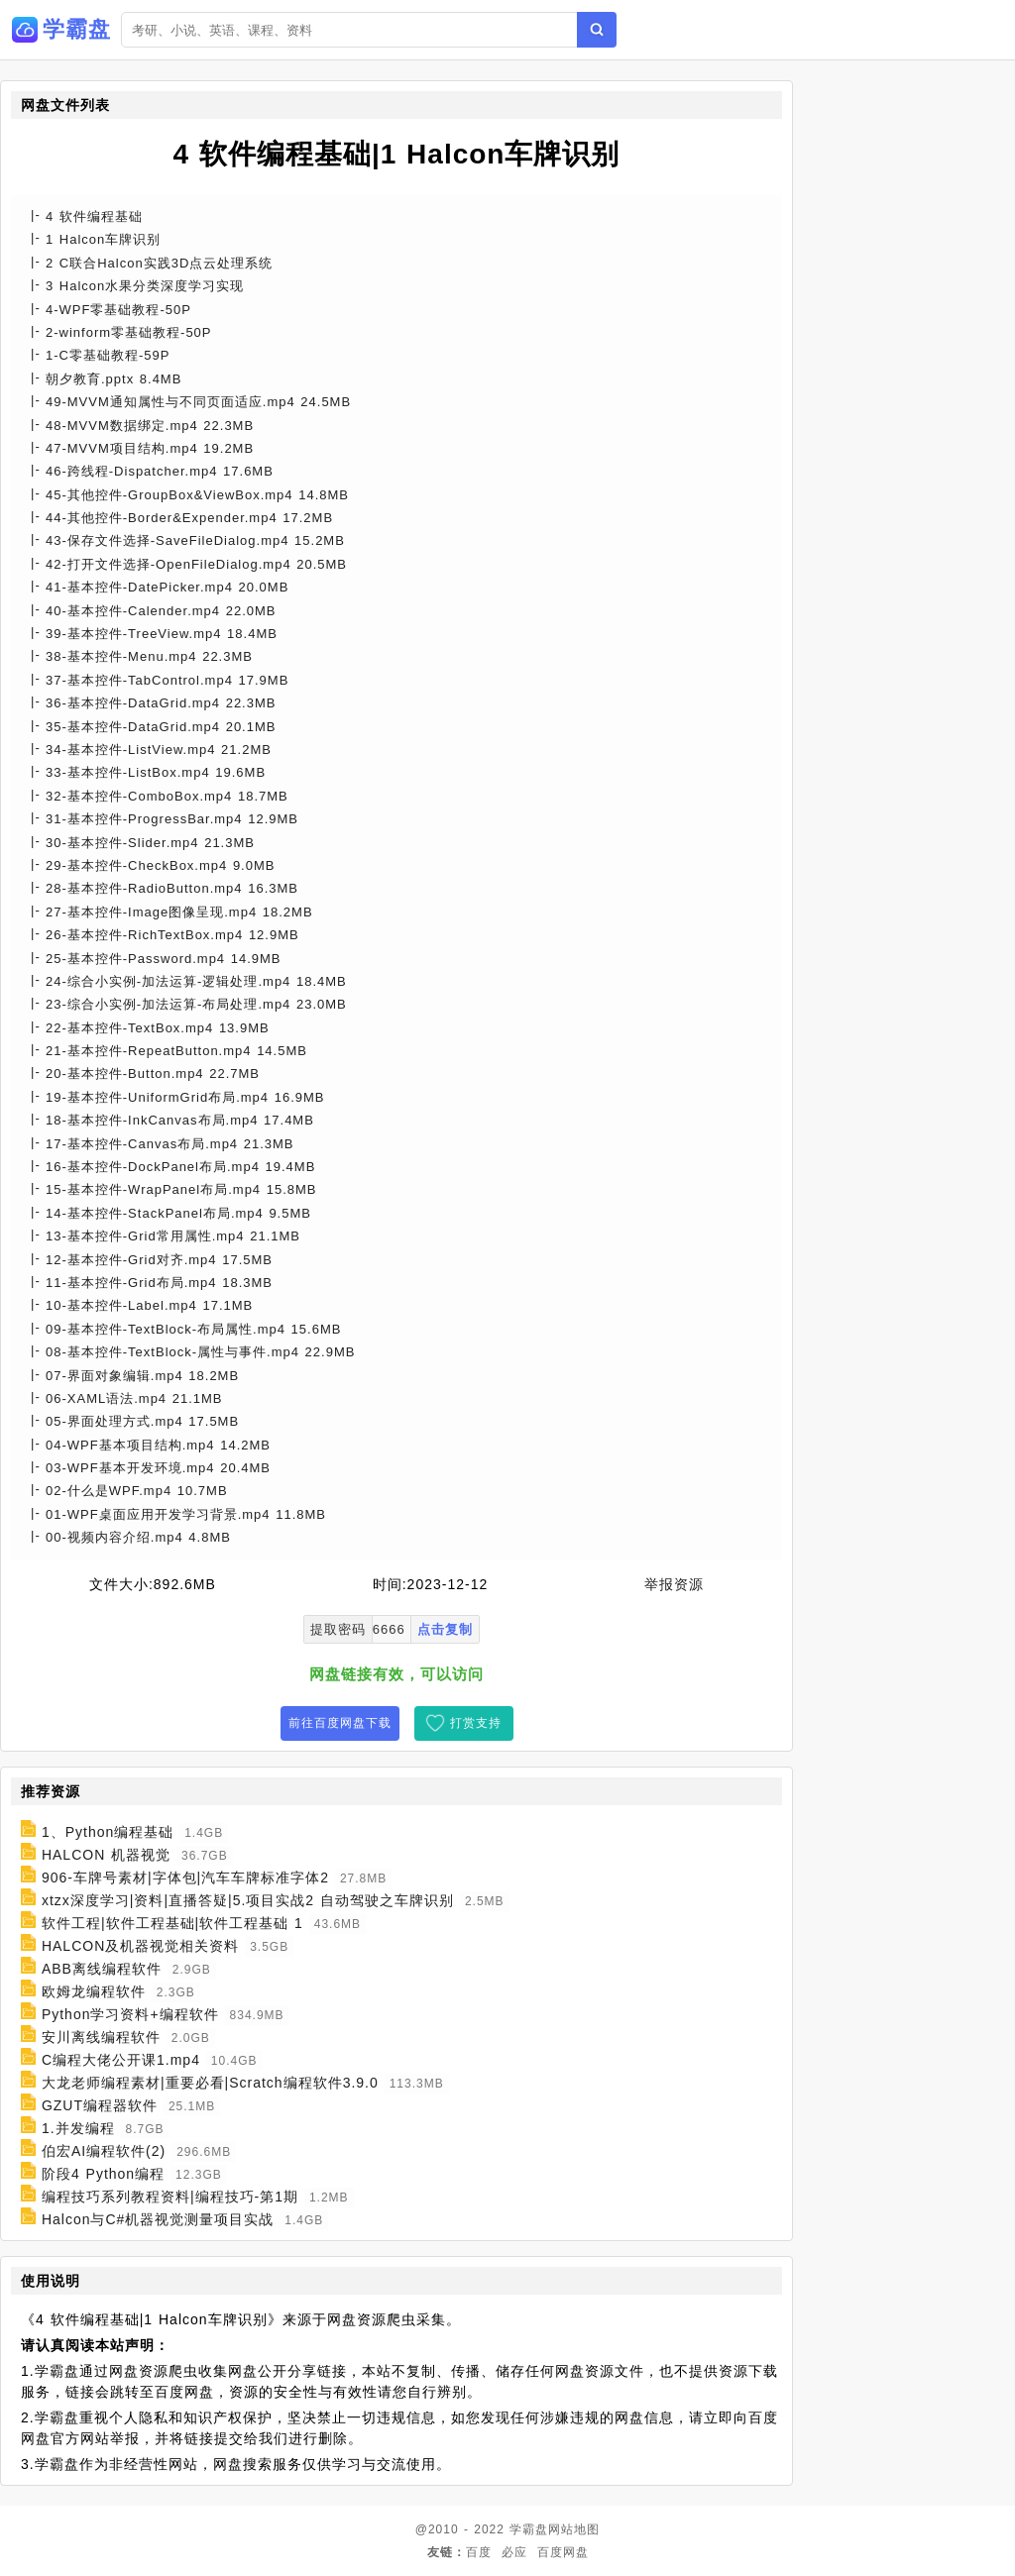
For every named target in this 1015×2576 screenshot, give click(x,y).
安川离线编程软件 (101, 2037)
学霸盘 (528, 2529)
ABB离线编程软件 (102, 1969)
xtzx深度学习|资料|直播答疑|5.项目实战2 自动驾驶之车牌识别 (248, 1900)
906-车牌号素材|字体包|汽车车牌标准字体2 (185, 1877)
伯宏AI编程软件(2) (104, 2151)
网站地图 (574, 2529)
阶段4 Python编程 (103, 2174)
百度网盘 (563, 2552)
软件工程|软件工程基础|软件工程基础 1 (172, 1923)
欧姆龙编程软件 (94, 1991)
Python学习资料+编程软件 (130, 2014)
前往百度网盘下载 (340, 1723)
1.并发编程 (78, 2128)
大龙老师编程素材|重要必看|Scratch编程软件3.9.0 (210, 2083)
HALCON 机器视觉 (106, 1855)
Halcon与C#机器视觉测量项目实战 (158, 2219)
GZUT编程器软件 (100, 2105)
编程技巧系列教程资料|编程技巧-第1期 (170, 2196)
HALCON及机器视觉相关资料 (140, 1946)
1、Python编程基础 (107, 1832)
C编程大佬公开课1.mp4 (121, 2060)
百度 (479, 2552)
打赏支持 (476, 1723)
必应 (514, 2552)
